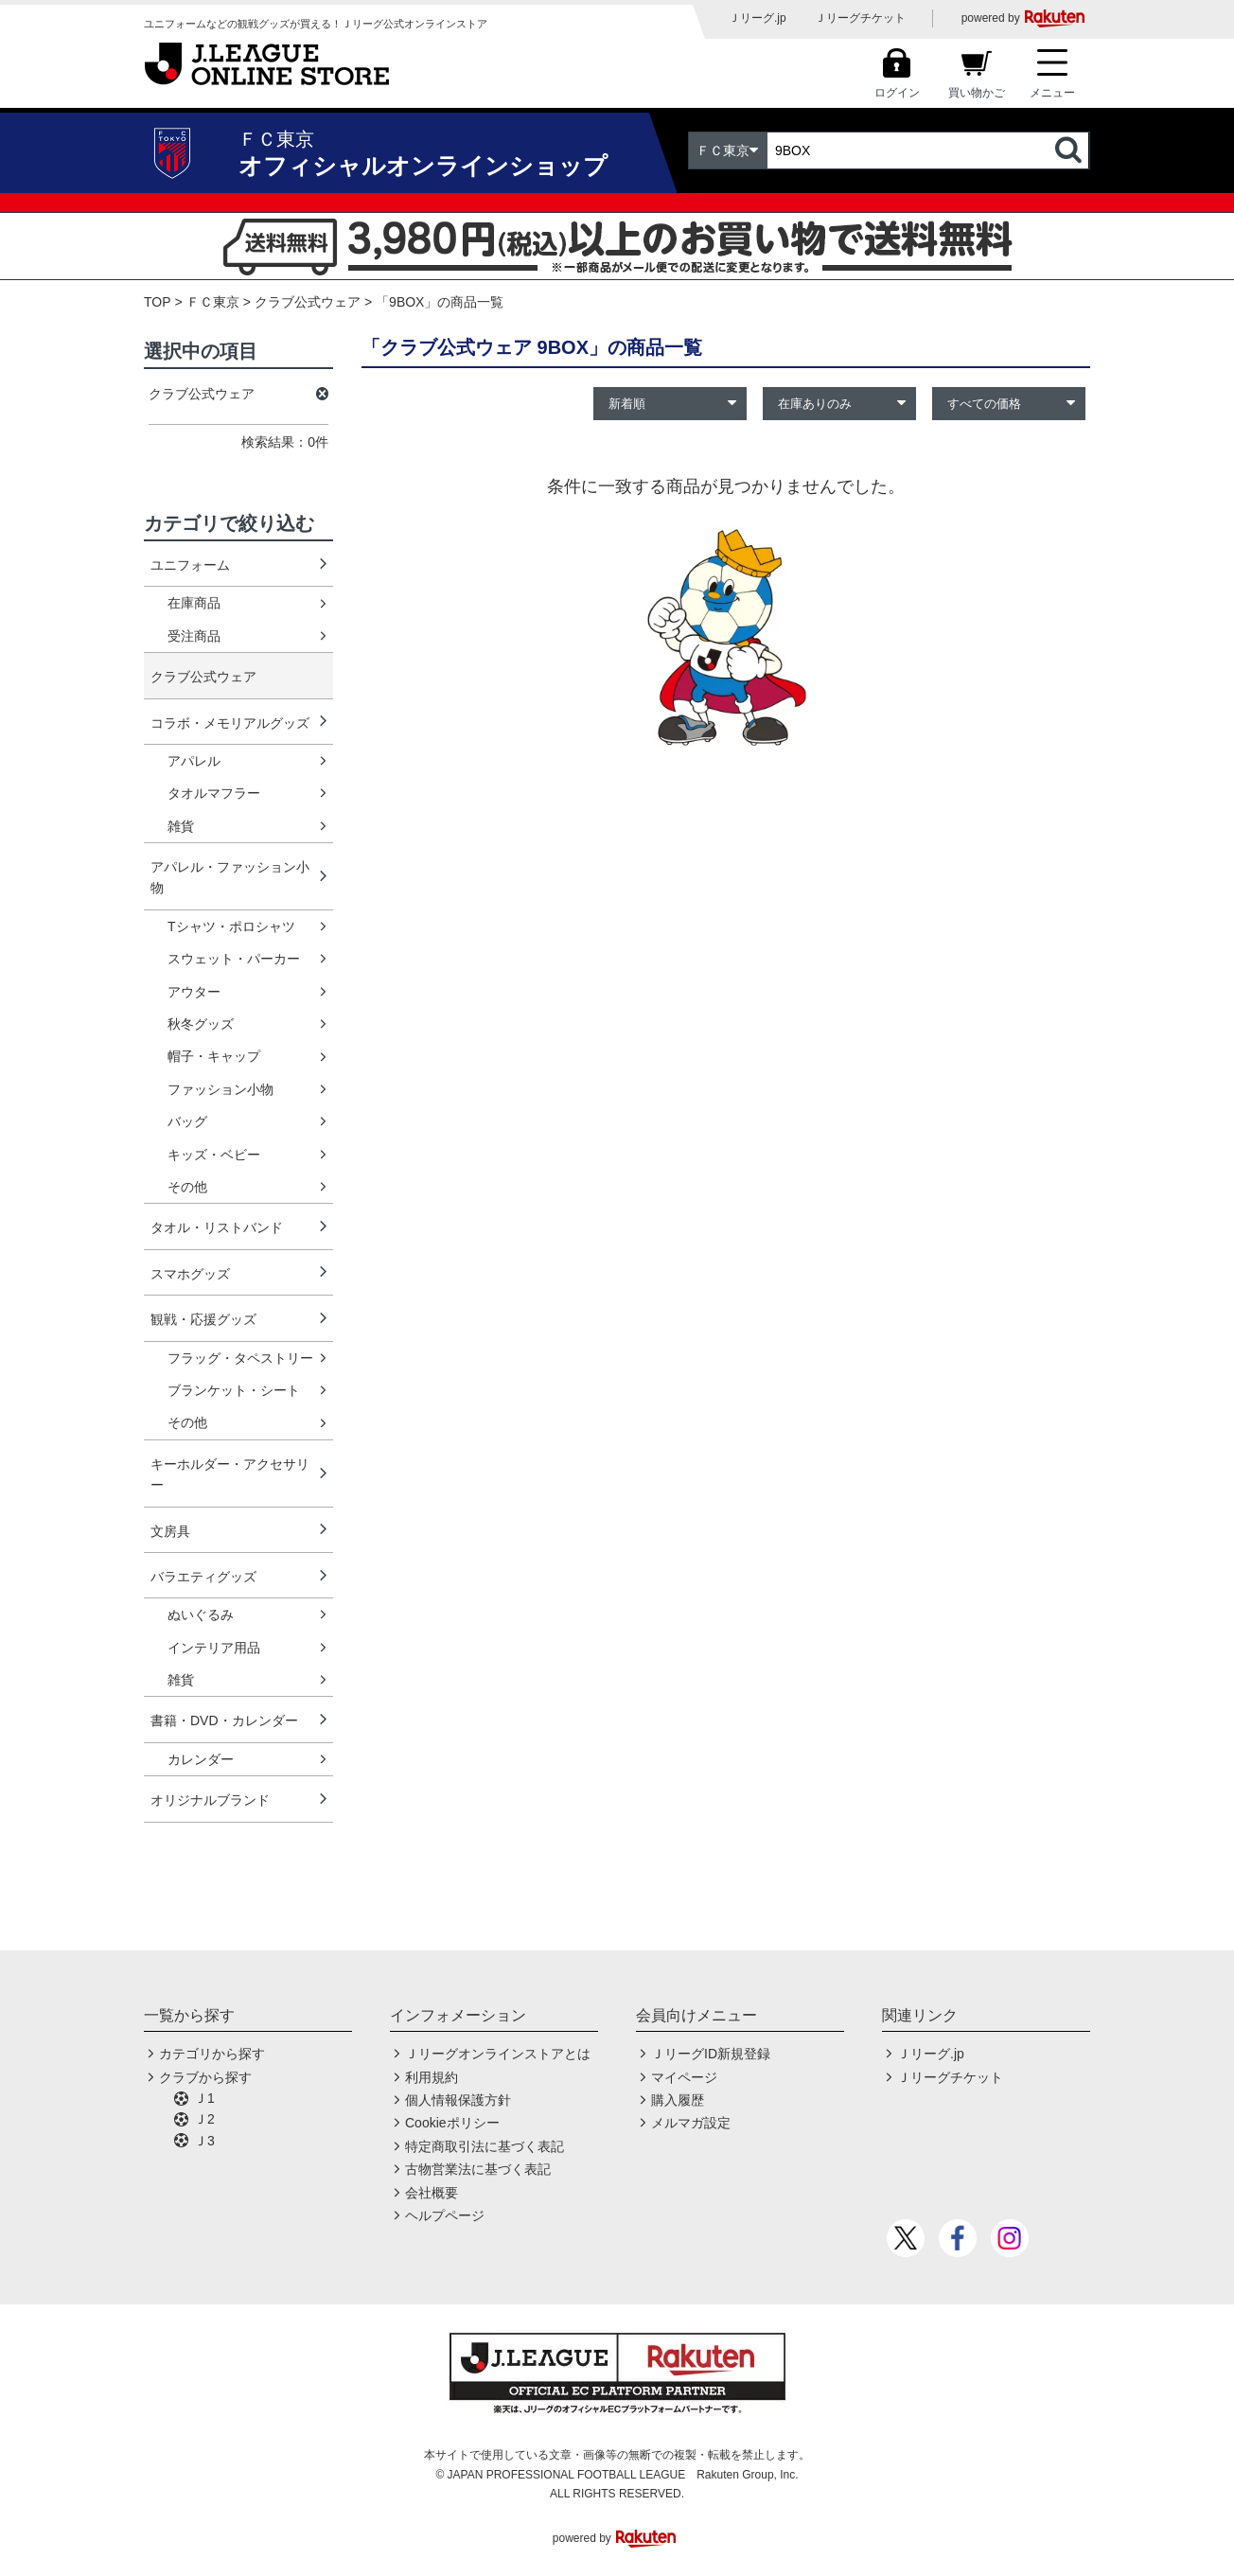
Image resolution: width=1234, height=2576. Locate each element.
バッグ (187, 1121)
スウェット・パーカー (233, 958)
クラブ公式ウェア (308, 301)
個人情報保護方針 (458, 2100)
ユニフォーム (190, 565)
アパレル (193, 760)
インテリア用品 (213, 1647)
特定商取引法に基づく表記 (484, 2146)
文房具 (170, 1531)
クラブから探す (205, 2077)
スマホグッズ (190, 1273)
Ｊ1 (204, 2098)
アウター (193, 991)
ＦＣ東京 (212, 301)
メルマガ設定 (691, 2122)
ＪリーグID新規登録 (710, 2053)
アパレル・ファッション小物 (229, 877)
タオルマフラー (213, 793)
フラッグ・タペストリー (240, 1358)
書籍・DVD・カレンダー (224, 1720)
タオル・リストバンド (216, 1227)
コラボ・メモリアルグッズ (229, 723)
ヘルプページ (445, 2215)
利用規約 (431, 2077)
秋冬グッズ (200, 1024)
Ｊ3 (204, 2140)
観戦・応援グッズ (203, 1319)
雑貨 (180, 826)
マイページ (684, 2077)
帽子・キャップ (213, 1056)
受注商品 (193, 636)
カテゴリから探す (212, 2053)
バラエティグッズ (203, 1576)
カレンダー (200, 1759)
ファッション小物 (220, 1089)
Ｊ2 (204, 2118)
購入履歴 (677, 2100)
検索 (1070, 150)
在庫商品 (193, 602)
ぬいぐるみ (200, 1614)
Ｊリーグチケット (860, 18)
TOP (157, 301)
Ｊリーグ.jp (757, 18)
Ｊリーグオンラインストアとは (498, 2053)
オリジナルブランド (210, 1800)
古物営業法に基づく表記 (478, 2169)
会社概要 (431, 2192)
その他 (187, 1186)
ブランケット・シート (233, 1390)
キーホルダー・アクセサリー (229, 1474)
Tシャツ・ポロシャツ (231, 926)
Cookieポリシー (452, 2122)
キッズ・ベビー (213, 1154)
